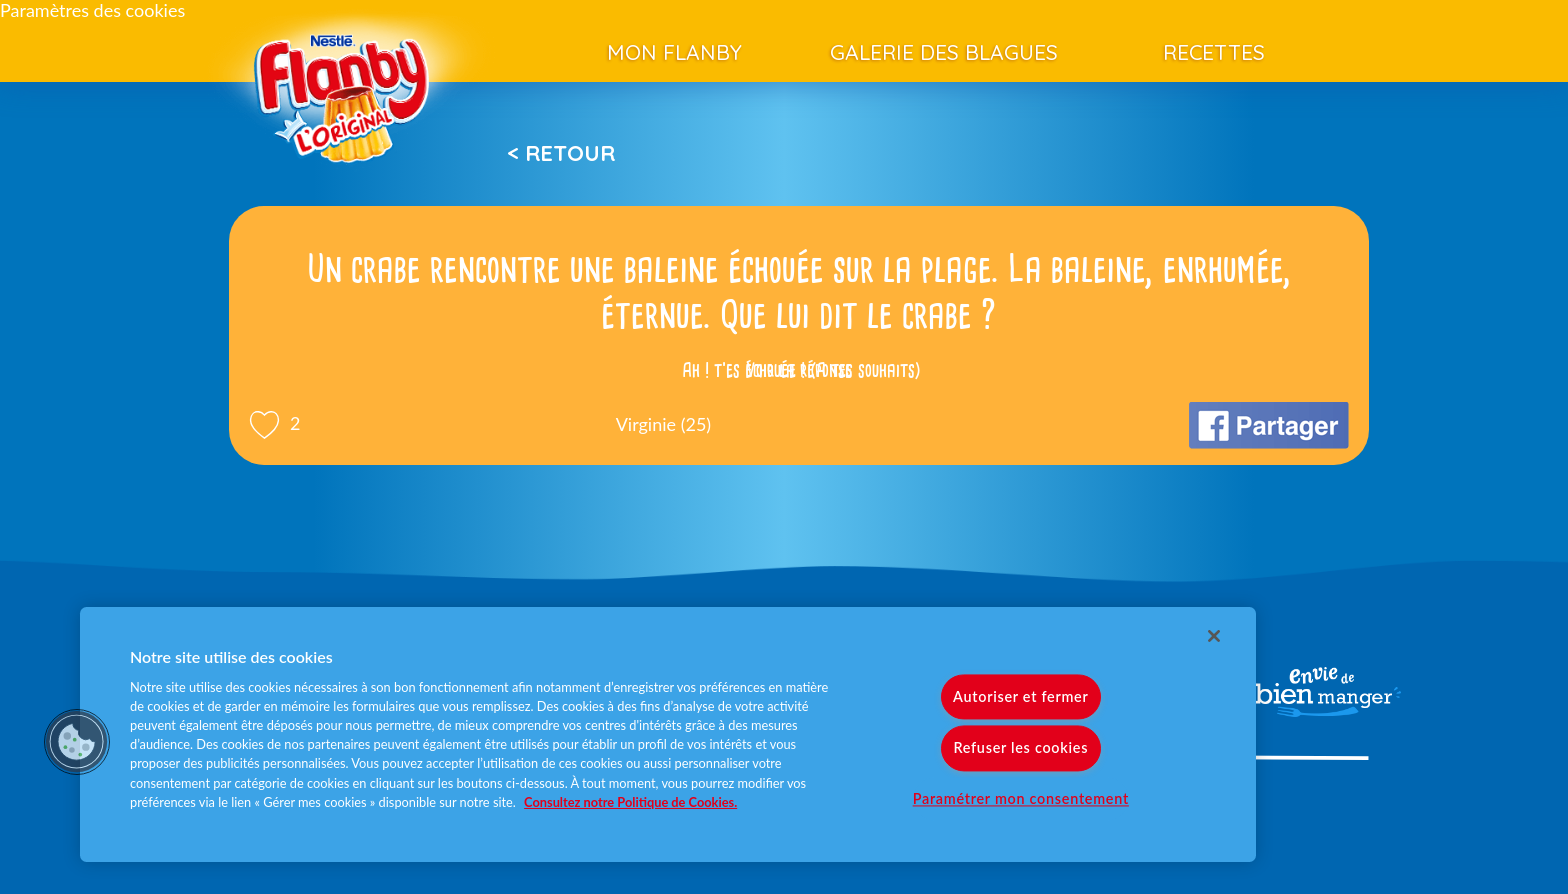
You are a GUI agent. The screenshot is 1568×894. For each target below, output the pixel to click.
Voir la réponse (799, 370)
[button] (77, 742)
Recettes (1214, 52)
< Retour (561, 153)
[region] (668, 734)
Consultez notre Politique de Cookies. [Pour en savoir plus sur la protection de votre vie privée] (630, 802)
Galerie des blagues (944, 52)
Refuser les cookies (1020, 748)
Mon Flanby (674, 52)
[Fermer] (1214, 636)
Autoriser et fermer (1020, 697)
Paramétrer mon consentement (1021, 798)
